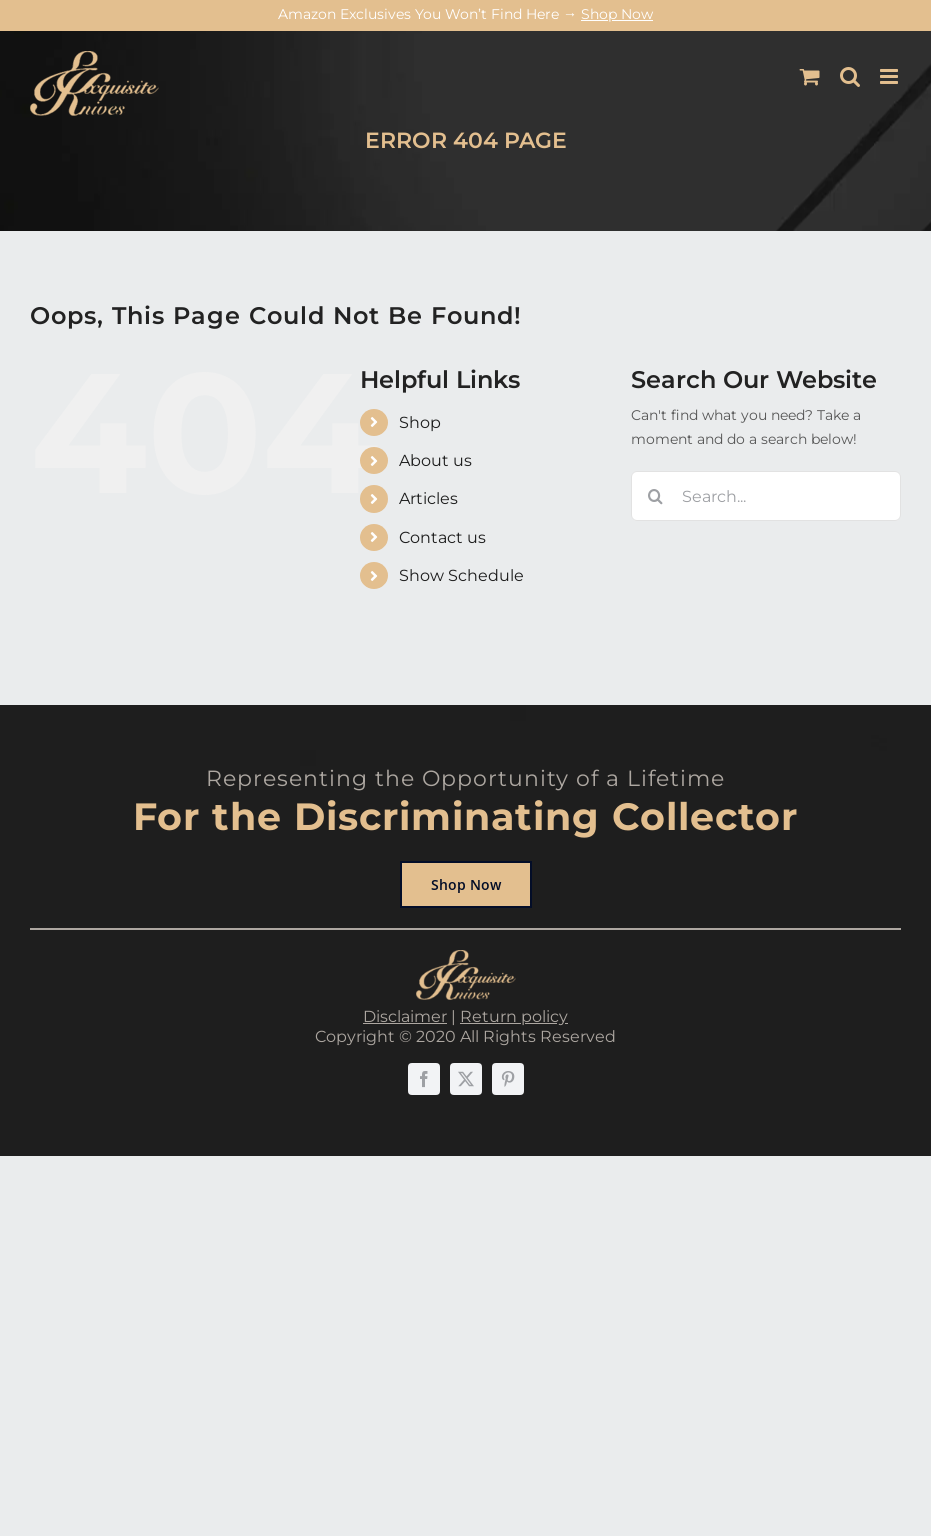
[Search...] (766, 496)
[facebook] (424, 1079)
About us (435, 460)
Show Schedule (461, 575)
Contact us (442, 537)
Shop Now (617, 14)
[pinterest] (508, 1079)
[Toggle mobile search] (850, 76)
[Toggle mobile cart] (810, 76)
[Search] (656, 496)
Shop (420, 422)
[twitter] (466, 1079)
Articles (428, 498)
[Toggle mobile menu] (890, 76)
